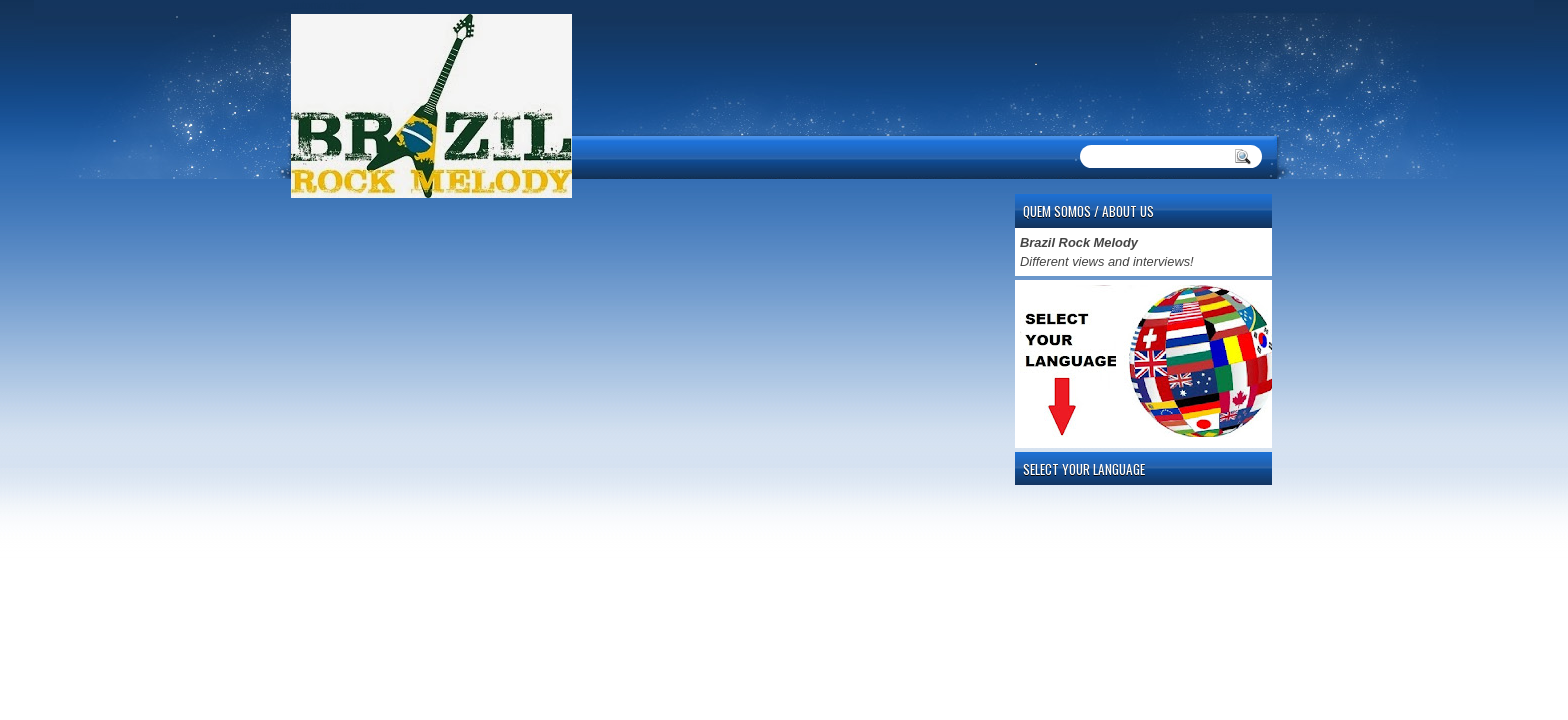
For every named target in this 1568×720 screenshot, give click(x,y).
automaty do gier (328, 5)
